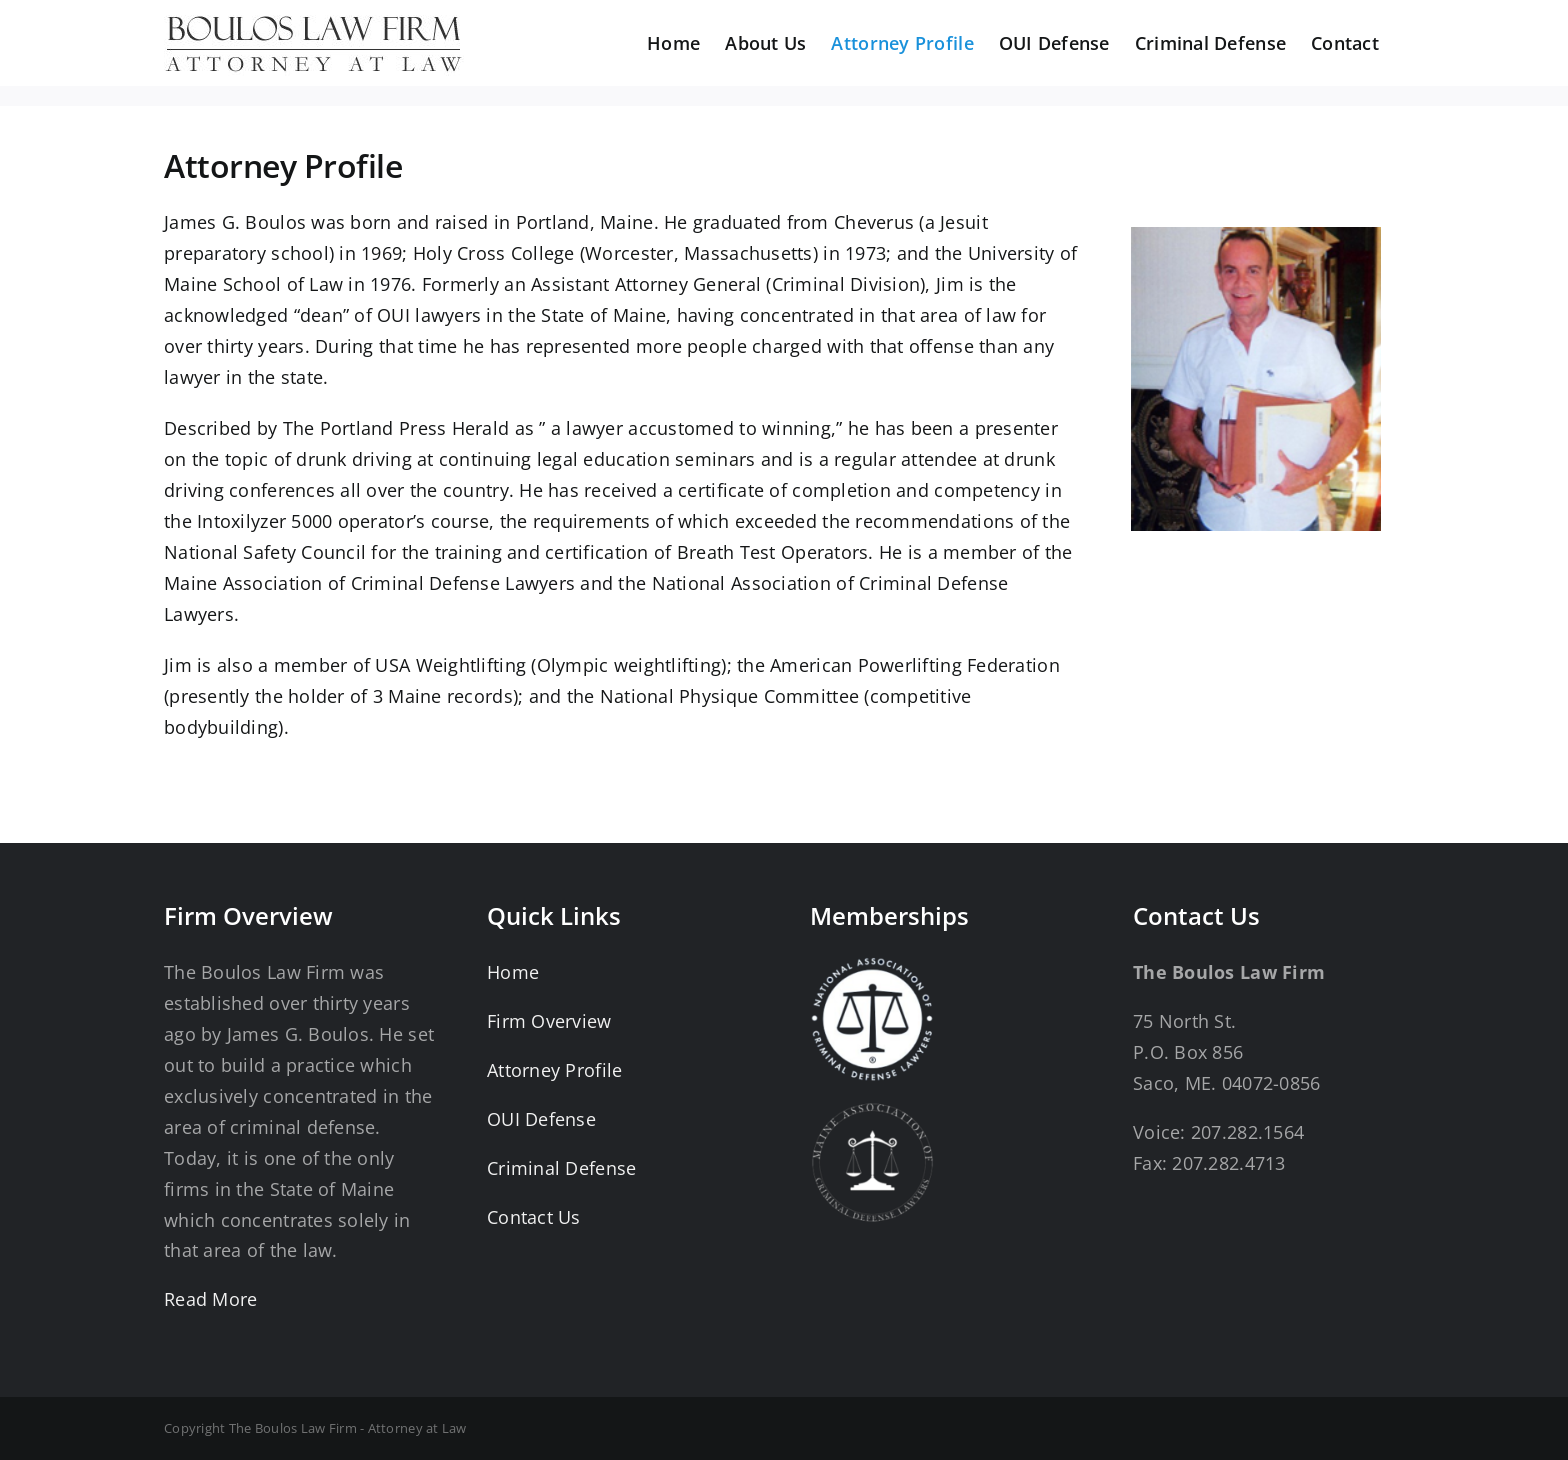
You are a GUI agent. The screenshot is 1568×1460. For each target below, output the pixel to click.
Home (513, 972)
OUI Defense (541, 1119)
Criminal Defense (561, 1168)
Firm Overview (549, 1021)
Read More (210, 1299)
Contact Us (534, 1217)
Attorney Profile (554, 1070)
